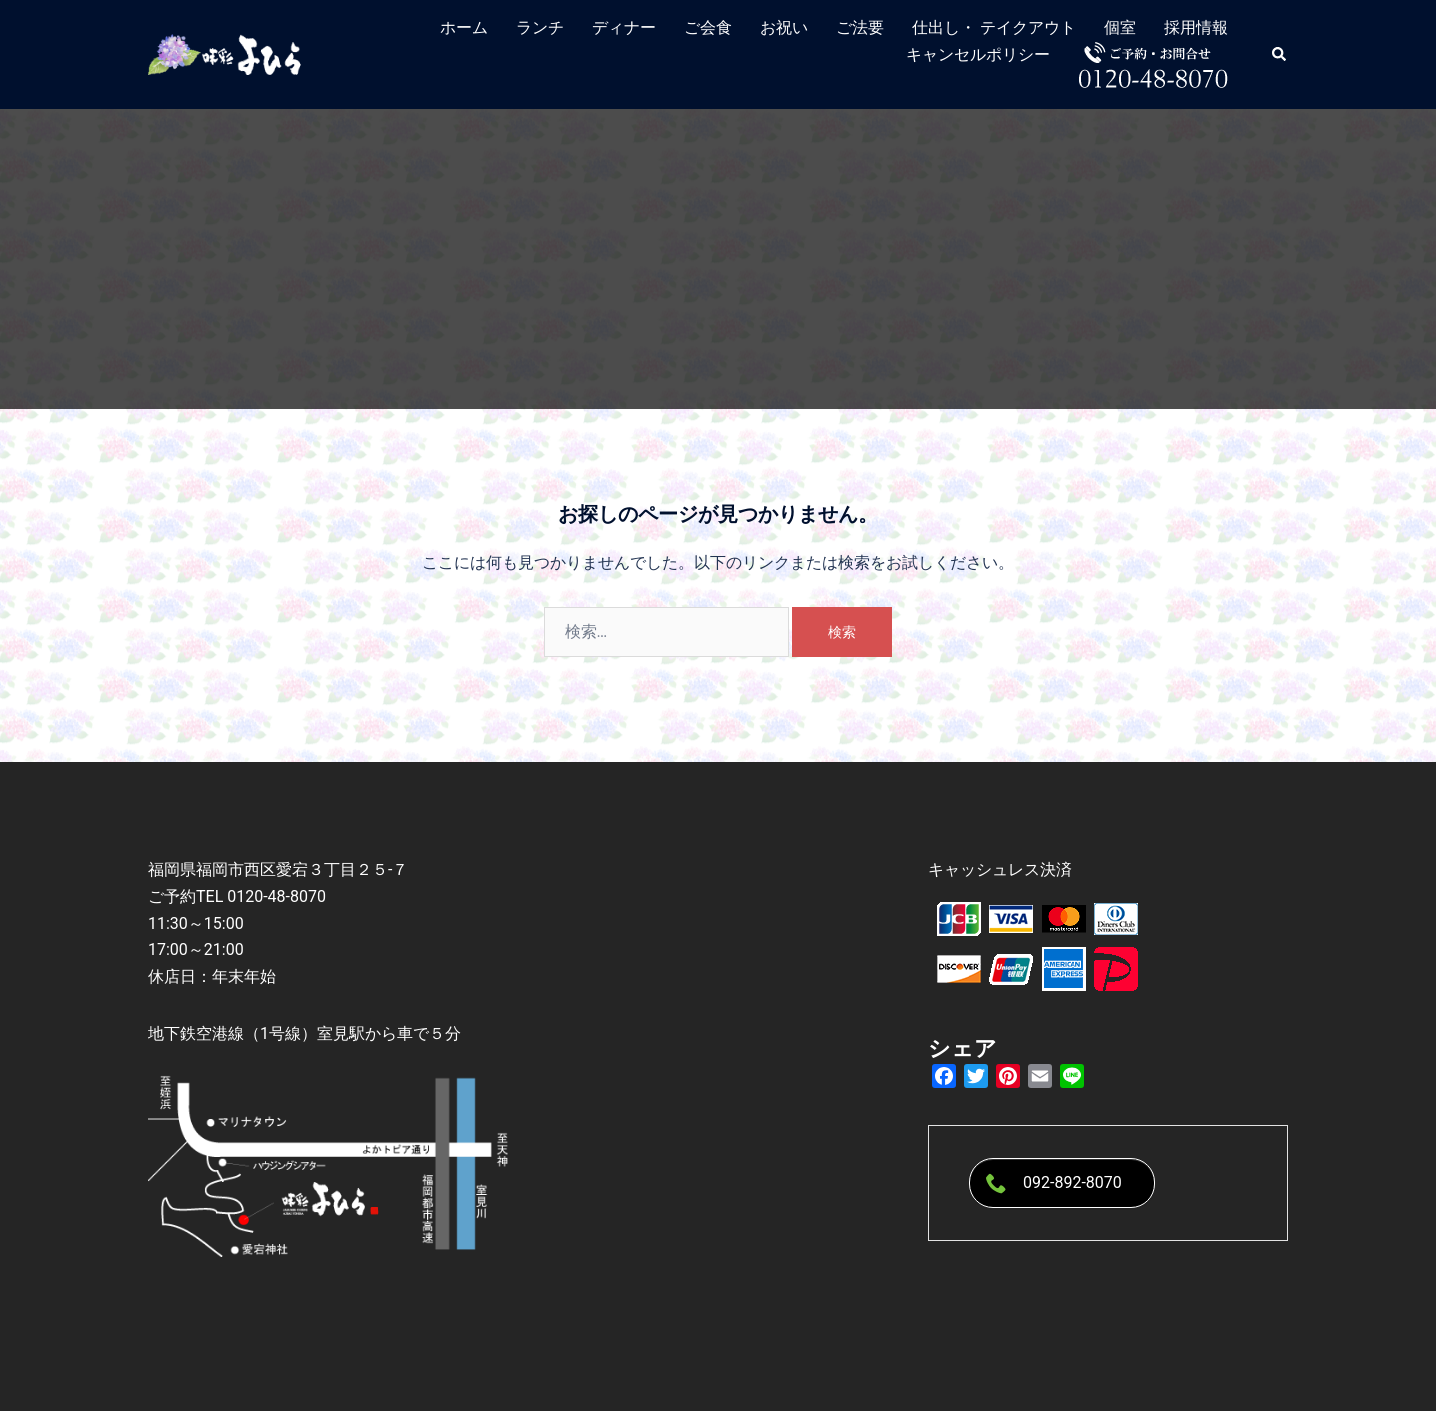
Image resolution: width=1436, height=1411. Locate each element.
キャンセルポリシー (978, 54)
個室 (1120, 27)
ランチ (540, 27)
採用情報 (1196, 27)
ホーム (464, 27)
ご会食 (708, 27)
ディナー (624, 27)
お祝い (784, 27)
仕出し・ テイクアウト (994, 27)
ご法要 (860, 27)
